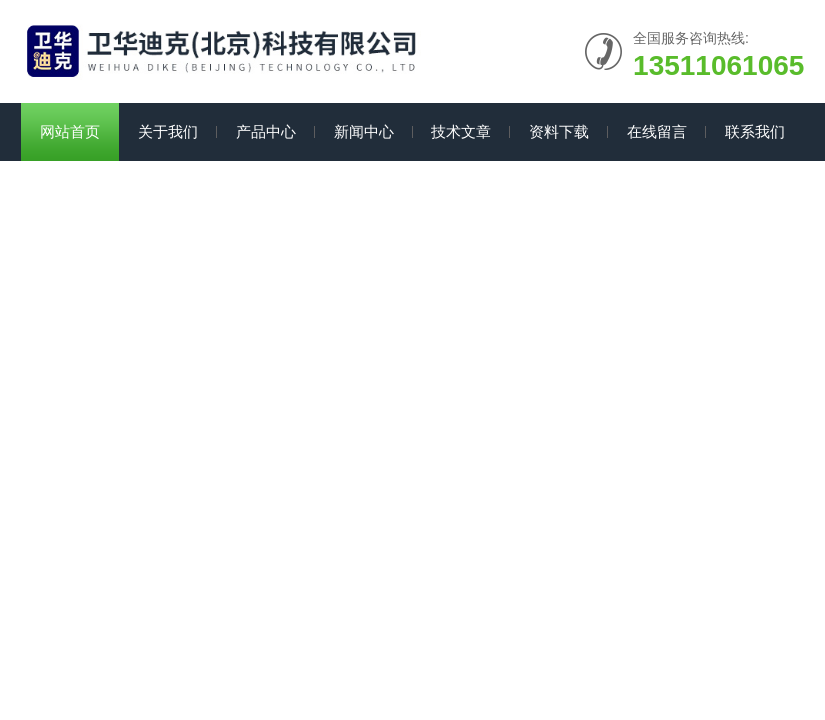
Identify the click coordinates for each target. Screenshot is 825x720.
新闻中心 (364, 131)
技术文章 (461, 131)
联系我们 (755, 131)
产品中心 (266, 131)
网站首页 (70, 131)
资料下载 (559, 131)
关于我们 (168, 131)
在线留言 (657, 131)
